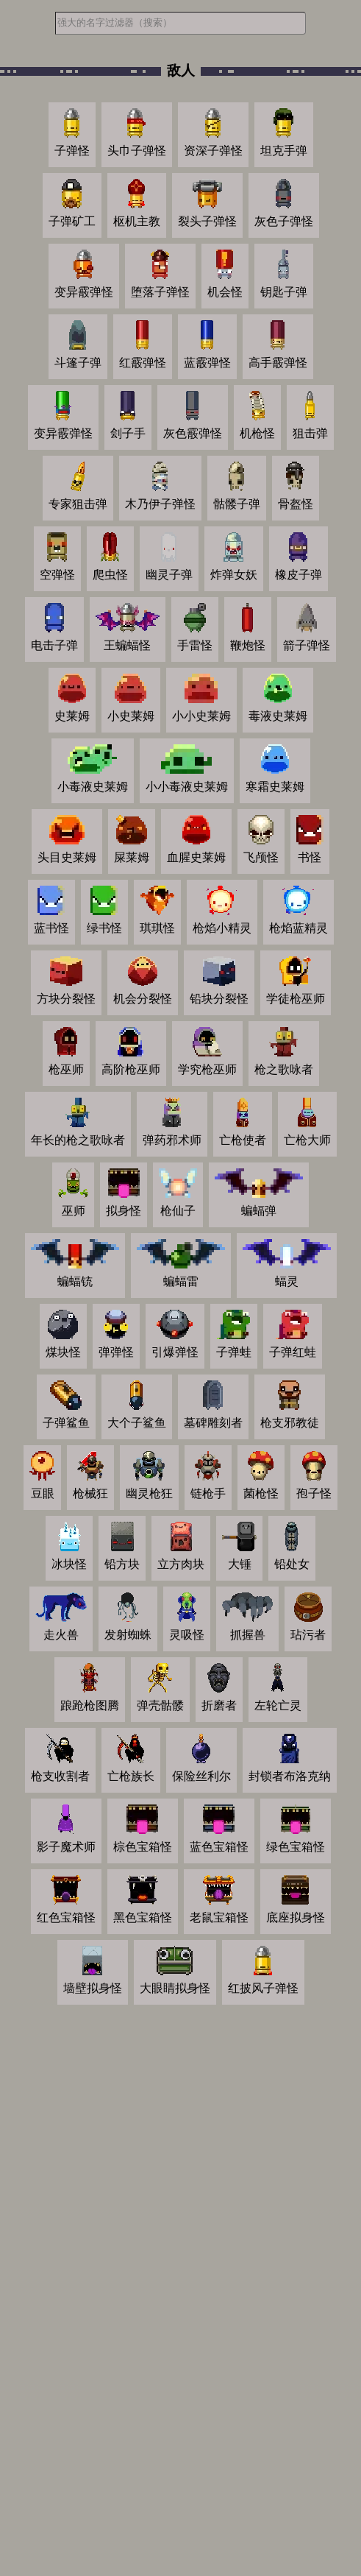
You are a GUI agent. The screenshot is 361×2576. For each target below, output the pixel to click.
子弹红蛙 (292, 1352)
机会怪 (225, 292)
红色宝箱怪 (66, 1917)
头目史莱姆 (66, 857)
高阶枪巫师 (130, 1069)
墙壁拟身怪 (92, 1988)
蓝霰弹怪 (207, 362)
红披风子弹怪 (263, 1988)
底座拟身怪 (295, 1917)
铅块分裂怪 (219, 998)
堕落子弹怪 (160, 292)
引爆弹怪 (175, 1352)
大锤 (239, 1564)
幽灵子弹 (169, 574)
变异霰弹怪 (83, 292)
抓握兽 (247, 1634)
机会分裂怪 (142, 998)
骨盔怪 (295, 504)
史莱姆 (72, 716)
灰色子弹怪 (283, 221)
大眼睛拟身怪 (175, 1988)
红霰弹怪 (142, 362)
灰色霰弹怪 (192, 433)
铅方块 (122, 1564)
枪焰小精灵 (222, 928)
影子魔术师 (66, 1847)
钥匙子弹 (283, 292)
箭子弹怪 (306, 645)
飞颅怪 (261, 857)
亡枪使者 (242, 1140)
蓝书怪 (51, 928)
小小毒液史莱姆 (187, 786)
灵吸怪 (186, 1634)
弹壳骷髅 (160, 1705)
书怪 (309, 857)
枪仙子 (178, 1210)
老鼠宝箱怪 (219, 1917)
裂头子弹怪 (207, 221)
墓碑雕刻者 (213, 1422)
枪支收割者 (60, 1776)
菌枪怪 (261, 1493)
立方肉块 (180, 1564)
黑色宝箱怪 (142, 1917)
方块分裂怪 (66, 998)
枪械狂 (90, 1493)
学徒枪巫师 (295, 998)
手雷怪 (194, 645)
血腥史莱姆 (196, 857)
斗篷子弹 (77, 362)
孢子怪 (314, 1493)
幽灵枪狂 (149, 1493)
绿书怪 (104, 928)
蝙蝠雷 (181, 1281)
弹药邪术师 (172, 1140)
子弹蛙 (233, 1352)
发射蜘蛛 (127, 1634)
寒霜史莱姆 (275, 786)
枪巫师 (66, 1069)
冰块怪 (69, 1564)
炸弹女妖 (233, 574)
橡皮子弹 (298, 574)
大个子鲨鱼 (136, 1422)
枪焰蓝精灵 (298, 928)
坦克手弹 (283, 150)
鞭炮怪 (247, 645)
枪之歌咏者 (283, 1069)
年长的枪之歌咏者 (78, 1140)
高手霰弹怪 (278, 362)
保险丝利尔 (201, 1776)
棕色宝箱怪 (142, 1847)
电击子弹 (54, 645)
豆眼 (42, 1493)
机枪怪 (257, 433)
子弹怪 (72, 150)
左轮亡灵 (277, 1705)
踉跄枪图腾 (89, 1705)
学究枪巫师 (207, 1069)
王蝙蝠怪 (127, 645)
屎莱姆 (131, 857)
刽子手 (128, 433)
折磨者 (219, 1705)
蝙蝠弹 (258, 1210)
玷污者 (308, 1634)
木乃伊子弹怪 (160, 504)
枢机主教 (136, 221)
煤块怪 (63, 1352)
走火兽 (61, 1634)
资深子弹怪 (213, 150)
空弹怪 (57, 574)
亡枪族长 (130, 1776)
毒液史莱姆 (278, 716)
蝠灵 (287, 1281)
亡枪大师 (307, 1140)
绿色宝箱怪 (295, 1847)
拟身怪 (123, 1210)
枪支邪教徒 (289, 1422)
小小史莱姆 (201, 716)
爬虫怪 (110, 574)
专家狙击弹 (78, 504)
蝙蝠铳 (75, 1281)
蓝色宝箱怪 (219, 1847)
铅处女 (292, 1564)
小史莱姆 (130, 716)
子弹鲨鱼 (66, 1422)
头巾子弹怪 (136, 150)
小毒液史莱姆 (92, 786)
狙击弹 (310, 433)
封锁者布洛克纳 (290, 1776)
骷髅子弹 (236, 504)
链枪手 (208, 1493)
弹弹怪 (116, 1352)
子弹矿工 (72, 221)
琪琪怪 (157, 928)
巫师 (73, 1210)
